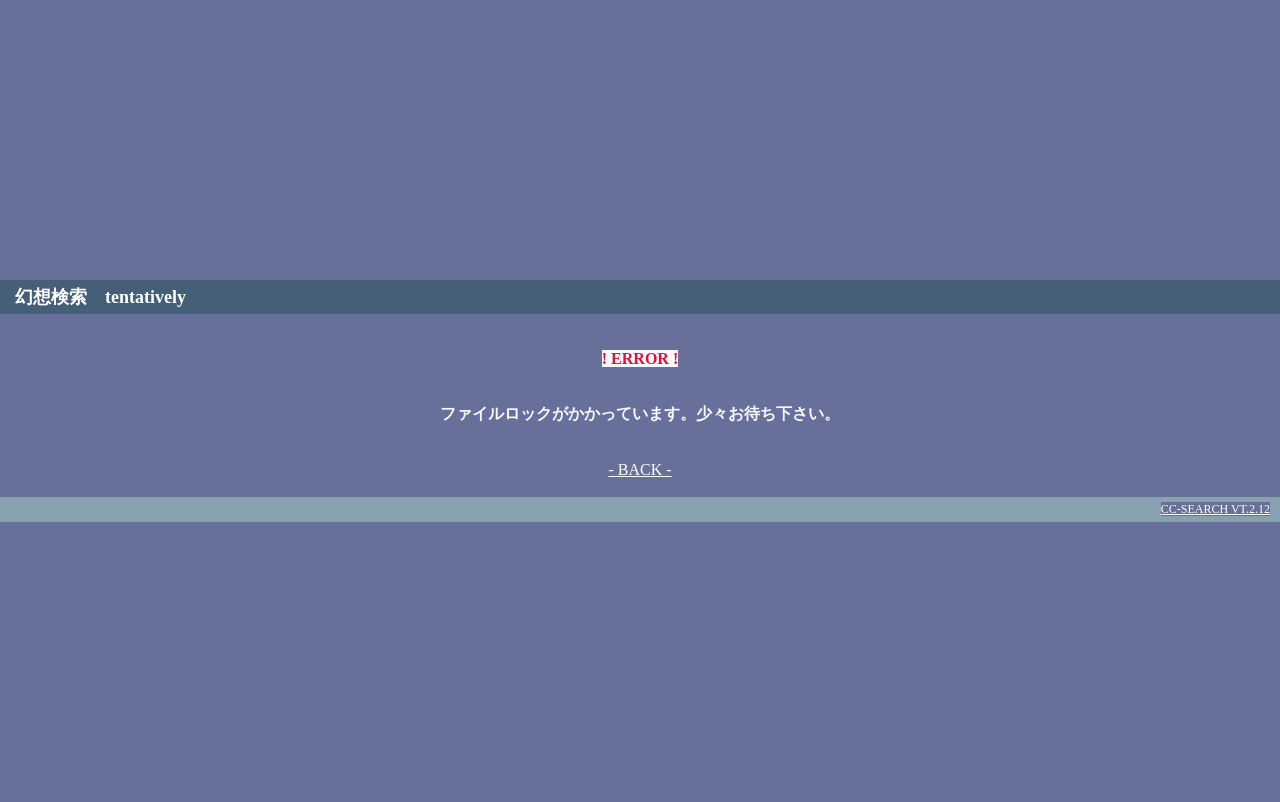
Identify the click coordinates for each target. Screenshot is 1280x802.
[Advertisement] (640, 140)
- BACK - (639, 469)
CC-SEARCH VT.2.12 (1215, 509)
